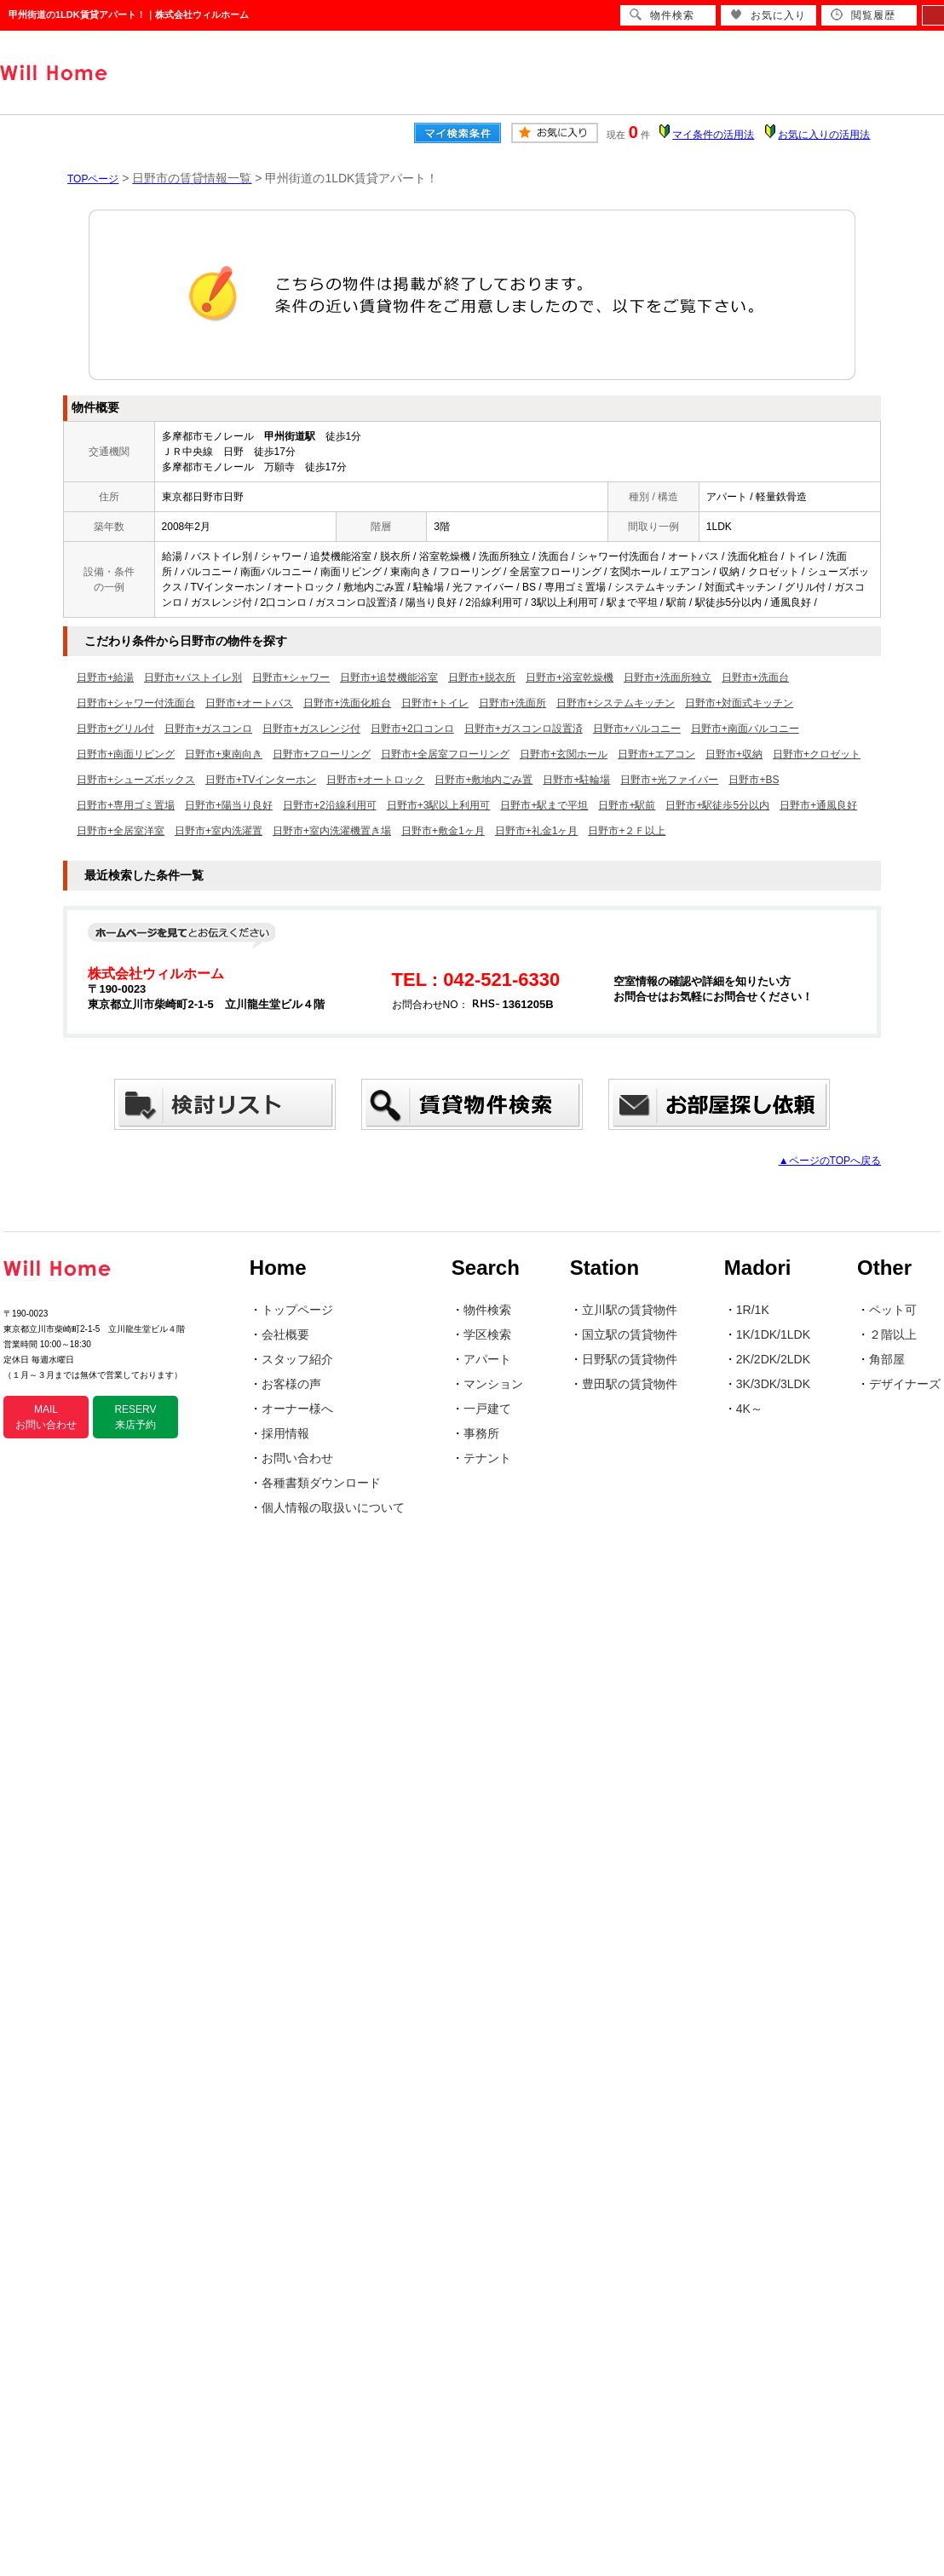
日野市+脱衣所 (481, 677)
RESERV (135, 1417)
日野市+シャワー (291, 677)
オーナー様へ (297, 1408)
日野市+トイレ (435, 703)
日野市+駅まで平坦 (544, 805)
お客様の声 (291, 1384)
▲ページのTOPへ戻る (830, 1161)
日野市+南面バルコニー (745, 729)
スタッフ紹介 (297, 1359)
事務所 (481, 1433)
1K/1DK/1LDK (773, 1334)
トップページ (297, 1310)
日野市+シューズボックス (136, 780)
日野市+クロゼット (817, 754)
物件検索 (487, 1310)
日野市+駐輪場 (576, 780)
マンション (493, 1384)
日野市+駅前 (626, 805)
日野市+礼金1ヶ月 (536, 831)
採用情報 (285, 1433)
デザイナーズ (905, 1384)
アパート (487, 1359)
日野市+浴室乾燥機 (569, 677)
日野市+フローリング (322, 754)
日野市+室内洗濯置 (218, 831)
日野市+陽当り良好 (229, 805)
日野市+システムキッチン (615, 703)
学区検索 (487, 1334)
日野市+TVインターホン (260, 780)
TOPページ (92, 179)
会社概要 (285, 1334)
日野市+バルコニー (637, 729)
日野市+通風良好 (818, 805)
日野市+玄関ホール (563, 754)
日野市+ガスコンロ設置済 (523, 729)
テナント (487, 1458)
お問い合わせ (297, 1458)
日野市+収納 (734, 754)
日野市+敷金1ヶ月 (443, 831)
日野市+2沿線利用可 (330, 805)
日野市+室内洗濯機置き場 (332, 831)
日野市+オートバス (249, 703)
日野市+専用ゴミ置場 (126, 805)
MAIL (46, 1417)
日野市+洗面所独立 (667, 677)
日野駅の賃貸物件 (629, 1359)
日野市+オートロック (375, 780)
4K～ (749, 1408)
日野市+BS (753, 780)
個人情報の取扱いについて (333, 1507)
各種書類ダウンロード (321, 1483)
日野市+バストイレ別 (193, 677)
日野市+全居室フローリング (445, 754)
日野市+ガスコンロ (208, 729)
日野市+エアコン (656, 754)
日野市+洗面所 (512, 703)
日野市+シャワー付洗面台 (136, 703)
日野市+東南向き (223, 754)
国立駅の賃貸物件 (629, 1334)
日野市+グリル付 (115, 729)
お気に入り (768, 15)
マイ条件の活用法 (713, 135)
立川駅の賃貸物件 (629, 1310)
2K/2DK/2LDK (773, 1359)
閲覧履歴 (863, 15)
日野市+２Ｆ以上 (626, 831)
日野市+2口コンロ (412, 729)
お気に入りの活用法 (824, 135)
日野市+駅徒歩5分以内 (717, 805)
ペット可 (893, 1310)
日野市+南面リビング (126, 754)
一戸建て (487, 1408)
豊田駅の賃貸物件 (629, 1384)
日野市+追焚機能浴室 (389, 677)
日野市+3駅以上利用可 (439, 805)
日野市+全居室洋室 (120, 831)
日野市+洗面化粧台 (347, 703)
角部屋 (887, 1359)
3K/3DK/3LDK (773, 1384)
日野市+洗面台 (755, 677)
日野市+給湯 (105, 677)
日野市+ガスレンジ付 (311, 729)
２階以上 (893, 1334)
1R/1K (752, 1310)
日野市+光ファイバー (669, 780)
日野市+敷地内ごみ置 (483, 780)
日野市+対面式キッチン (739, 703)
